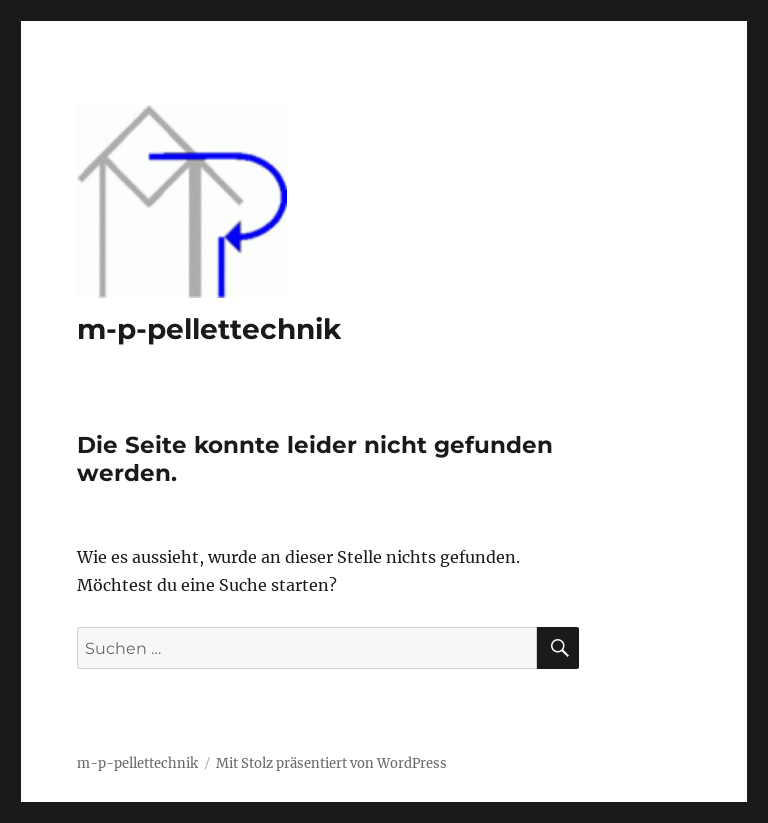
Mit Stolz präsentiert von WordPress (331, 763)
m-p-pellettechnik (209, 329)
